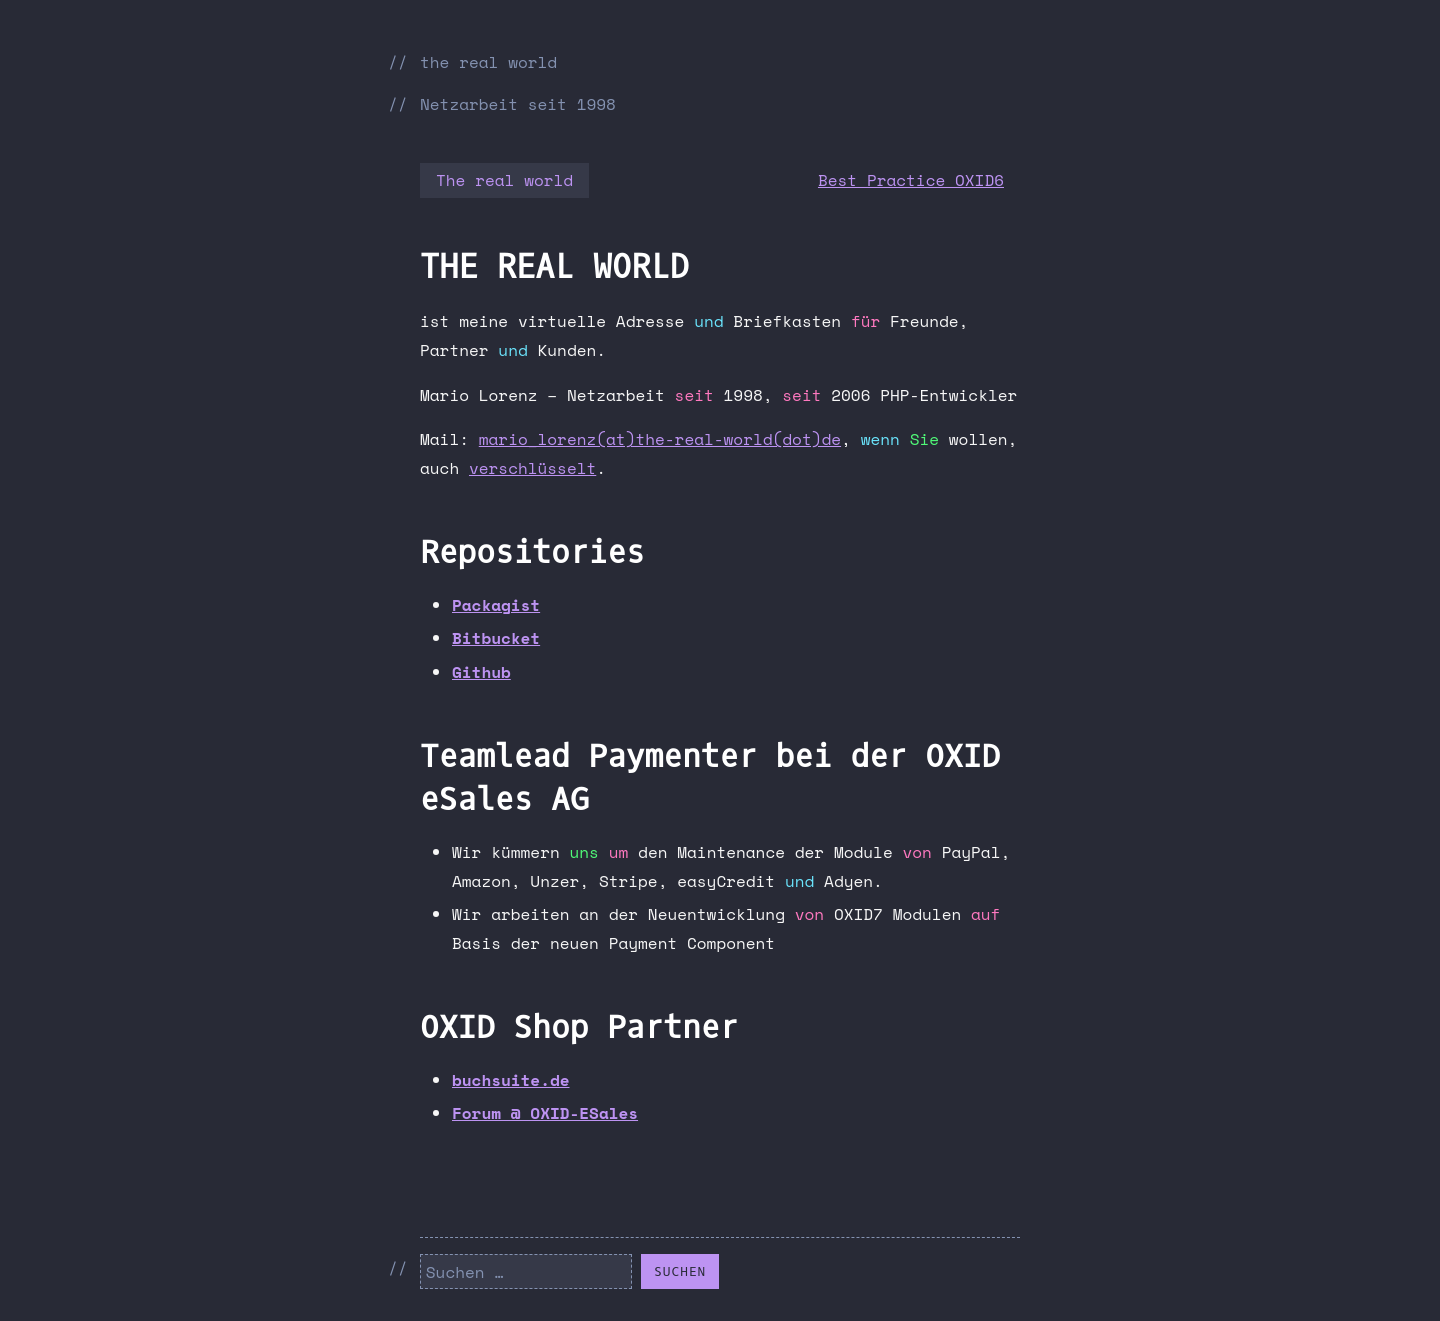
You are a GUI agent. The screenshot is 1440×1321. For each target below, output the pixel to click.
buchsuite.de (511, 1080)
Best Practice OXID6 (911, 180)
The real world (504, 180)
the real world (488, 62)
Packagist (496, 605)
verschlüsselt (532, 468)
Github (481, 672)
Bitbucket (496, 638)
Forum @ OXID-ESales (545, 1113)
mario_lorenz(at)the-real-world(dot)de (660, 439)
